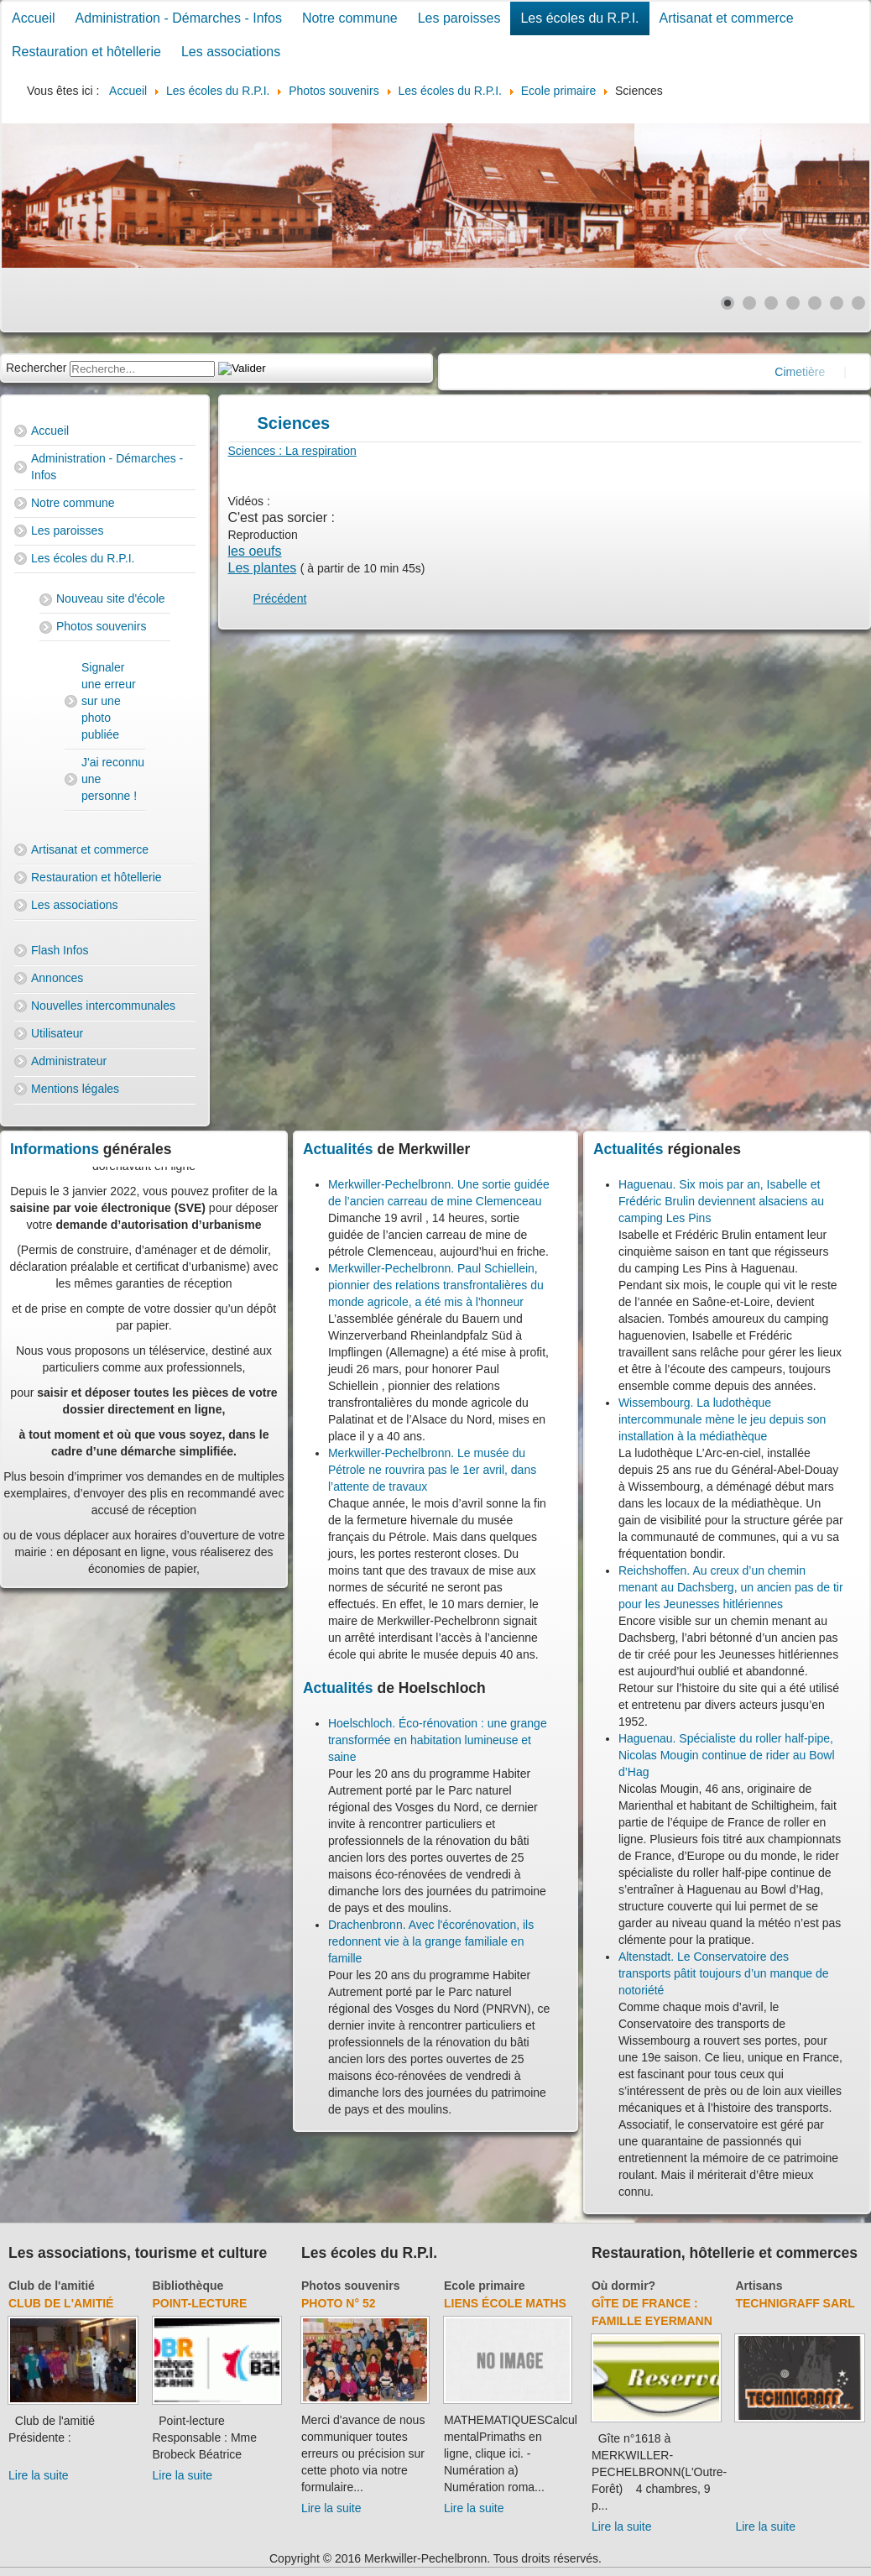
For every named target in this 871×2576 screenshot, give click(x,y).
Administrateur (69, 1061)
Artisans (758, 2285)
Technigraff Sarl (794, 2303)
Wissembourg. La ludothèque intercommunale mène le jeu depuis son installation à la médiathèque (722, 1419)
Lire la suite (38, 2475)
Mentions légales (75, 1088)
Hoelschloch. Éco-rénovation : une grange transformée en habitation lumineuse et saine (437, 1739)
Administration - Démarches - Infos (179, 18)
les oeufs (255, 551)
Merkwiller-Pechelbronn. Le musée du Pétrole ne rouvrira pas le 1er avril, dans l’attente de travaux (432, 1469)
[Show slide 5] (814, 303)
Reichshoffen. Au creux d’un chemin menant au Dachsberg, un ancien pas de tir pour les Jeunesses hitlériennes (730, 1587)
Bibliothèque (188, 2285)
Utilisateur (57, 1033)
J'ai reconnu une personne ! (112, 778)
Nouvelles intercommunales (103, 1005)
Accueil (33, 18)
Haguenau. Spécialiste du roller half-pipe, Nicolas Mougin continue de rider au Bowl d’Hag (726, 1755)
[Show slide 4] (793, 303)
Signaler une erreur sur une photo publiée (108, 701)
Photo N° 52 (338, 2303)
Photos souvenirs (101, 626)
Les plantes (262, 568)
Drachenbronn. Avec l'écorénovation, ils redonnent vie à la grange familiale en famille (431, 1941)
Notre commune (350, 18)
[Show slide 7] (858, 303)
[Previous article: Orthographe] (280, 598)
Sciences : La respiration (292, 450)
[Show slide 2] (749, 303)
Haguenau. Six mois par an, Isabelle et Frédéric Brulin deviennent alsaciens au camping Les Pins (721, 1201)
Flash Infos (59, 950)
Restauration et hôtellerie (86, 51)
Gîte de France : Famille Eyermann (652, 2312)
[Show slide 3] (771, 303)
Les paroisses (459, 18)
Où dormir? (623, 2285)
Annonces (57, 978)
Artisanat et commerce (727, 18)
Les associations (230, 51)
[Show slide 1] (727, 303)
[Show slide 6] (836, 303)
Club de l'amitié (51, 2285)
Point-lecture (200, 2303)
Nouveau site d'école (110, 598)
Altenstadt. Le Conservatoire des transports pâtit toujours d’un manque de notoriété (723, 1973)
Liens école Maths (505, 2303)
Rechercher (36, 367)
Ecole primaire (484, 2285)
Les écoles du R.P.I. (579, 18)
